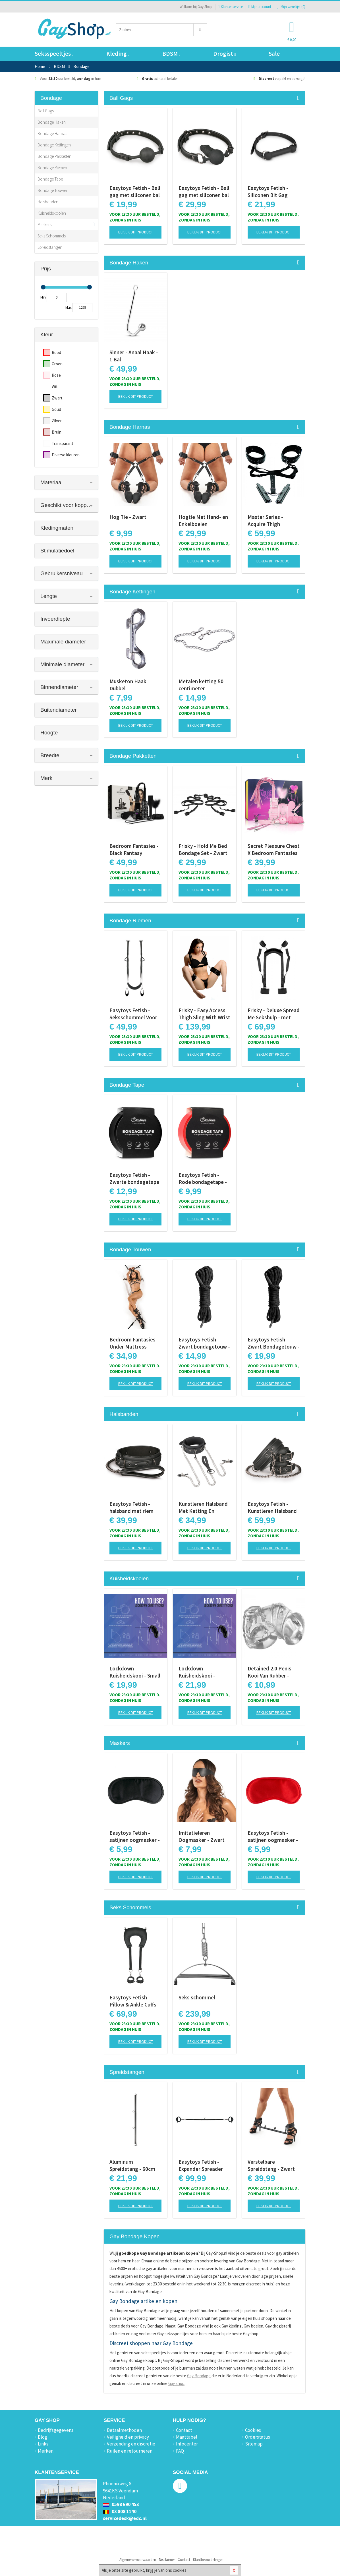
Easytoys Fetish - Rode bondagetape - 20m (203, 1178)
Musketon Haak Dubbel (127, 685)
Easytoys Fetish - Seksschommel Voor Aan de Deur (133, 1014)
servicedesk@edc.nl (125, 2518)
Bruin (56, 432)
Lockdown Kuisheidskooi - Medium (197, 1672)
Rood (56, 352)
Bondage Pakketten (54, 156)
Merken (45, 2451)
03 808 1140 (119, 2511)
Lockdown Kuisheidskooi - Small (134, 1672)
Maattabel (186, 2437)
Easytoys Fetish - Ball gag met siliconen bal (134, 191)
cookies (179, 2570)
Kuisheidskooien (52, 213)
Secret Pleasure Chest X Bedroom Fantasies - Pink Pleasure (274, 849)
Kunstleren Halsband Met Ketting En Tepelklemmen (203, 1507)
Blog (42, 2437)
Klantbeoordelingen (208, 2559)
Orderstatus (257, 2437)
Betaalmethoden (124, 2430)
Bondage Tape (50, 179)
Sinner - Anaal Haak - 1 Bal (133, 356)
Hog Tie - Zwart (127, 516)
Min (43, 297)
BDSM (171, 53)
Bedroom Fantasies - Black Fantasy (134, 849)
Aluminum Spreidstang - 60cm (132, 2165)
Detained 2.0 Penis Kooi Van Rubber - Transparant (269, 1672)
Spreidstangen (50, 247)
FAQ (180, 2451)
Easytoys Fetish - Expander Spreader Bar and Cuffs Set (201, 2165)
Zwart (57, 398)
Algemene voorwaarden (137, 2559)
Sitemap (254, 2444)
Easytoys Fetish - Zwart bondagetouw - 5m (204, 1343)
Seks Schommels (52, 236)
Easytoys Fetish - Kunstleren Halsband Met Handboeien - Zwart (272, 1507)
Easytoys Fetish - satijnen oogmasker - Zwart (134, 1836)
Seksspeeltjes (54, 53)
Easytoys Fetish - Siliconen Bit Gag (268, 191)
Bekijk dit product (135, 232)
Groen (57, 363)
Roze (56, 375)
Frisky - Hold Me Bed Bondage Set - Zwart (203, 849)
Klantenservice (230, 6)
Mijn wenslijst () (291, 6)
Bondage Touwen (53, 190)
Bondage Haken (52, 122)
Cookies (253, 2430)
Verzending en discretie (131, 2444)
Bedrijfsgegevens (55, 2430)
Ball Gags (46, 110)
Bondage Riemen (52, 167)
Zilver (57, 420)
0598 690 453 (121, 2504)
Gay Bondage (199, 2375)
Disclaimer (167, 2559)
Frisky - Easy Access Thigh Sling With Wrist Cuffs (204, 1014)
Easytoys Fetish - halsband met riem (131, 1507)
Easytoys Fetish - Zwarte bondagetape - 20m (134, 1178)
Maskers (44, 224)
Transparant (62, 443)
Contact (184, 2430)
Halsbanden (48, 201)
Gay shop (176, 2383)
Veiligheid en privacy (128, 2437)
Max (68, 307)
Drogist (224, 53)
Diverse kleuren (66, 454)
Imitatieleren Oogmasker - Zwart (202, 1836)
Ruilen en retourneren (129, 2451)
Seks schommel (197, 1997)
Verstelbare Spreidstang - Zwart (271, 2165)
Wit (55, 386)
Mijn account (259, 6)
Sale (274, 53)
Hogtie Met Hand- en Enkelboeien (203, 520)
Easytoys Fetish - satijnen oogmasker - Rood (273, 1836)
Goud (56, 409)
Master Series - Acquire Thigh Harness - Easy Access (274, 520)
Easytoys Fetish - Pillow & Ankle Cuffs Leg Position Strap (132, 2001)
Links (43, 2444)
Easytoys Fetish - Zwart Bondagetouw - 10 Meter (274, 1343)
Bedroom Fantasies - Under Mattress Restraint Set (134, 1343)
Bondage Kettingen (54, 145)
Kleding (117, 53)
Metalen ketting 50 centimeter (201, 685)
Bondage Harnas (52, 133)
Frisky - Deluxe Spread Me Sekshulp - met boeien (274, 1014)
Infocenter (187, 2444)
